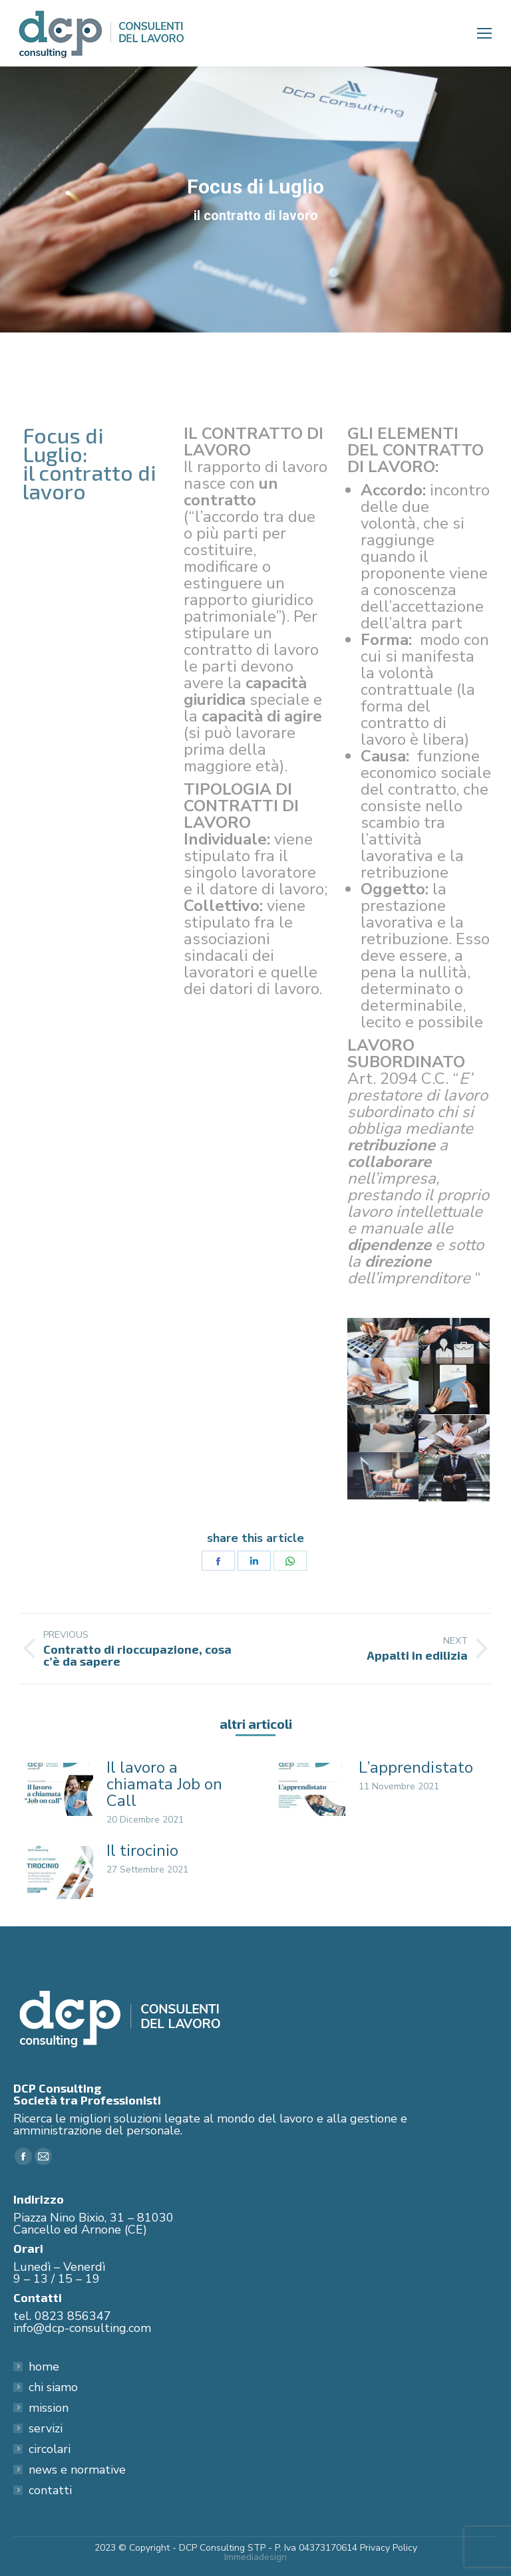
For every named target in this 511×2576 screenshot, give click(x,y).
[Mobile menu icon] (484, 33)
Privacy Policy (388, 2547)
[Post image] (56, 1789)
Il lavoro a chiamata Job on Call (164, 1784)
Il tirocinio (142, 1851)
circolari (50, 2449)
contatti (50, 2490)
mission (49, 2408)
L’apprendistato (416, 1767)
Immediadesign (255, 2557)
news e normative (77, 2470)
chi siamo (53, 2387)
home (44, 2367)
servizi (46, 2428)
